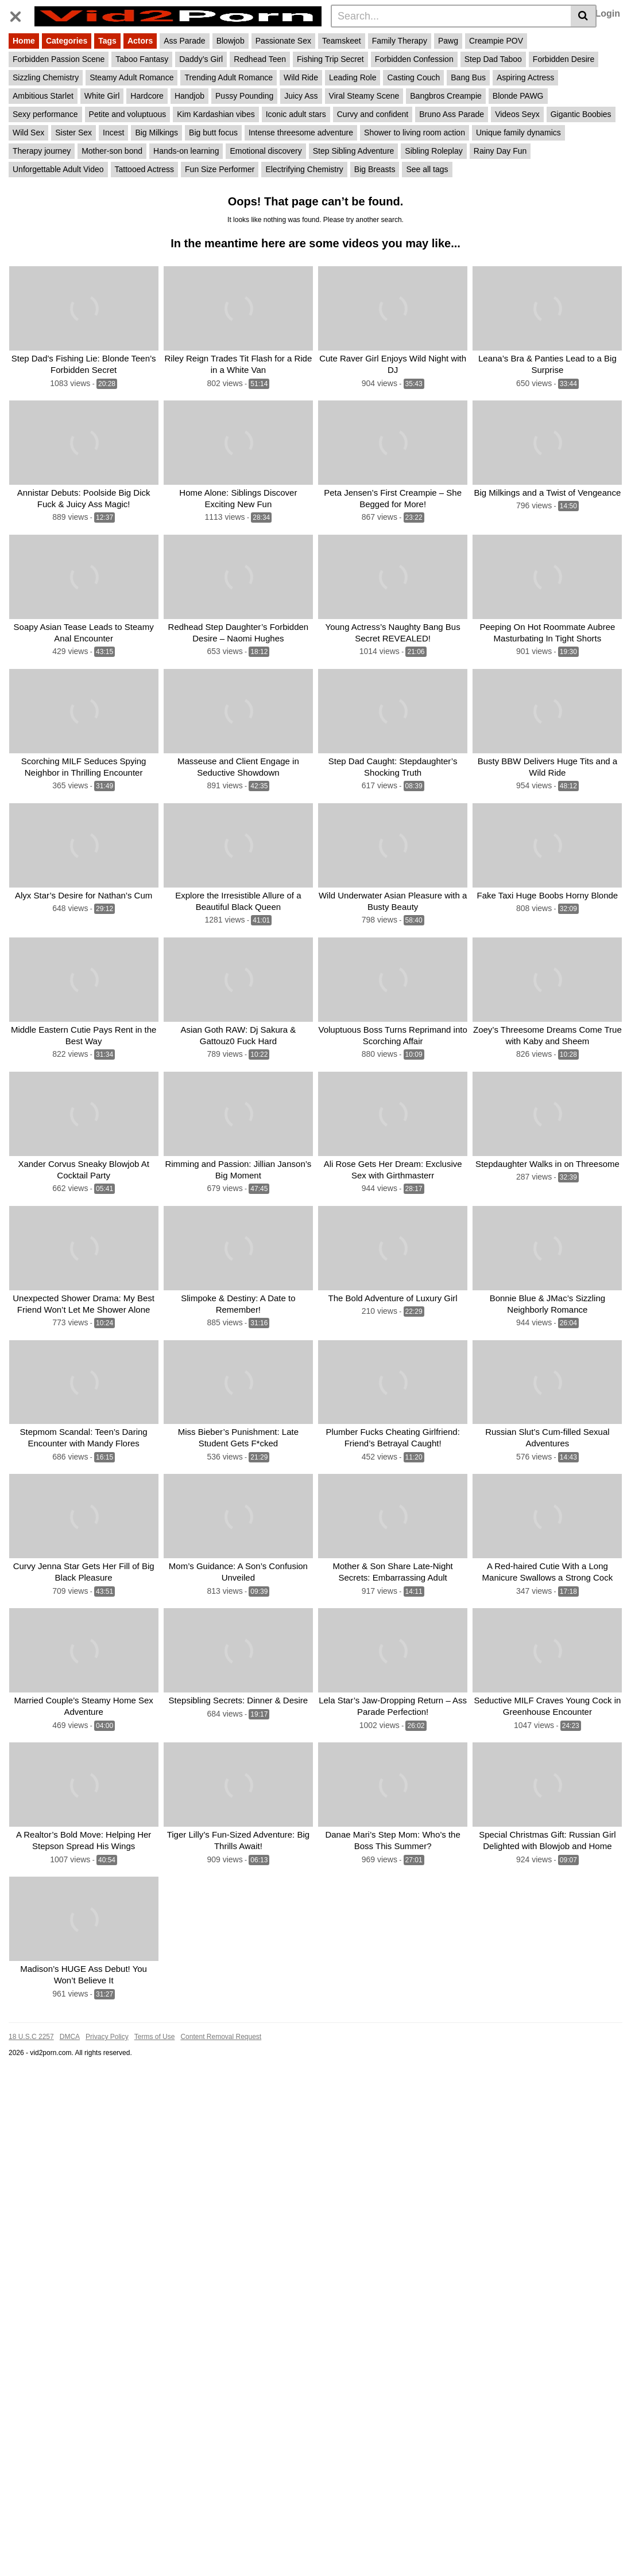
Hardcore (147, 95)
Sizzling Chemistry (46, 77)
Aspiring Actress (525, 77)
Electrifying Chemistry (304, 169)
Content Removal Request (220, 2032)
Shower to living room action (414, 132)
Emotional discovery (265, 150)
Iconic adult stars (296, 114)
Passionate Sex (283, 40)
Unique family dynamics (518, 132)
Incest (113, 132)
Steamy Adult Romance (131, 77)
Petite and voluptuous (128, 114)
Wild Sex (28, 132)
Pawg (448, 40)
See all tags (427, 169)
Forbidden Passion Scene (58, 59)
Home (24, 40)
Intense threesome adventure (301, 132)
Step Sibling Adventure (353, 150)
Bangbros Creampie (446, 95)
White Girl (101, 95)
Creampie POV (496, 40)
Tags (107, 40)
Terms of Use (154, 2032)
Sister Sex (73, 132)
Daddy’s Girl (201, 59)
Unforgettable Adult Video (58, 169)
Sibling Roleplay (433, 150)
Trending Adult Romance (228, 77)
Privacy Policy (107, 2032)
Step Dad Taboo (493, 59)
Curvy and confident (373, 114)
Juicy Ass (301, 95)
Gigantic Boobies (581, 114)
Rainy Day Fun (500, 150)
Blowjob (230, 40)
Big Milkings (156, 132)
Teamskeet (341, 40)
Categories (66, 40)
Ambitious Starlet (43, 95)
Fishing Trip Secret (330, 59)
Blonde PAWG (518, 95)
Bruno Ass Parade (451, 114)
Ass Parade (184, 40)
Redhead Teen (260, 59)
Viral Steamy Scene (364, 95)
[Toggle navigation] (20, 14)
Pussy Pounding (244, 95)
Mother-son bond (112, 150)
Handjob (189, 95)
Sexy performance (45, 114)
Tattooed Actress (145, 169)
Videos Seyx (517, 114)
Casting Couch (413, 77)
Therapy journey (42, 150)
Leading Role (353, 77)
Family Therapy (399, 40)
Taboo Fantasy (141, 59)
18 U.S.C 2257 (31, 2032)
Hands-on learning (186, 150)
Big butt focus (213, 132)
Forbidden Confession (414, 59)
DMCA (70, 2032)
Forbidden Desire (563, 59)
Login (607, 13)
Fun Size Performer (219, 169)
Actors (140, 40)
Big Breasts (375, 169)
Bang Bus (468, 77)
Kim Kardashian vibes (215, 114)
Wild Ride (301, 77)
